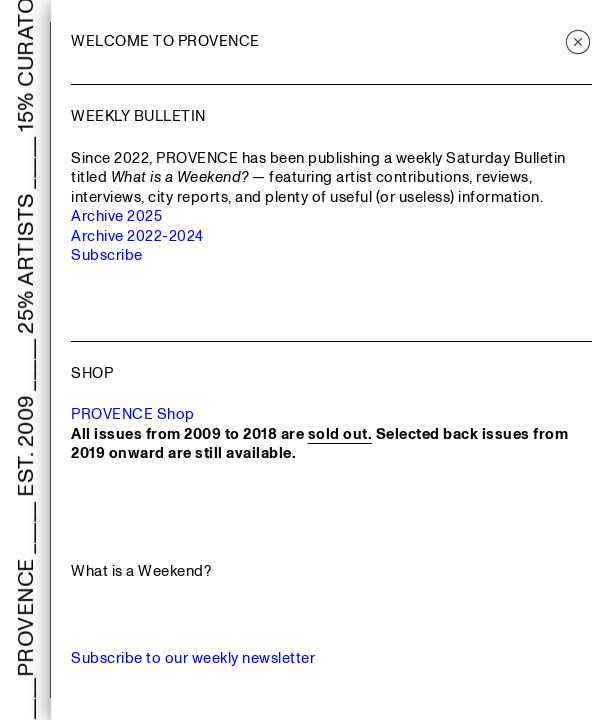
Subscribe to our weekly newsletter (193, 658)
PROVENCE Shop (133, 414)
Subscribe (107, 255)
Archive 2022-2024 (137, 236)
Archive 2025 (116, 216)
